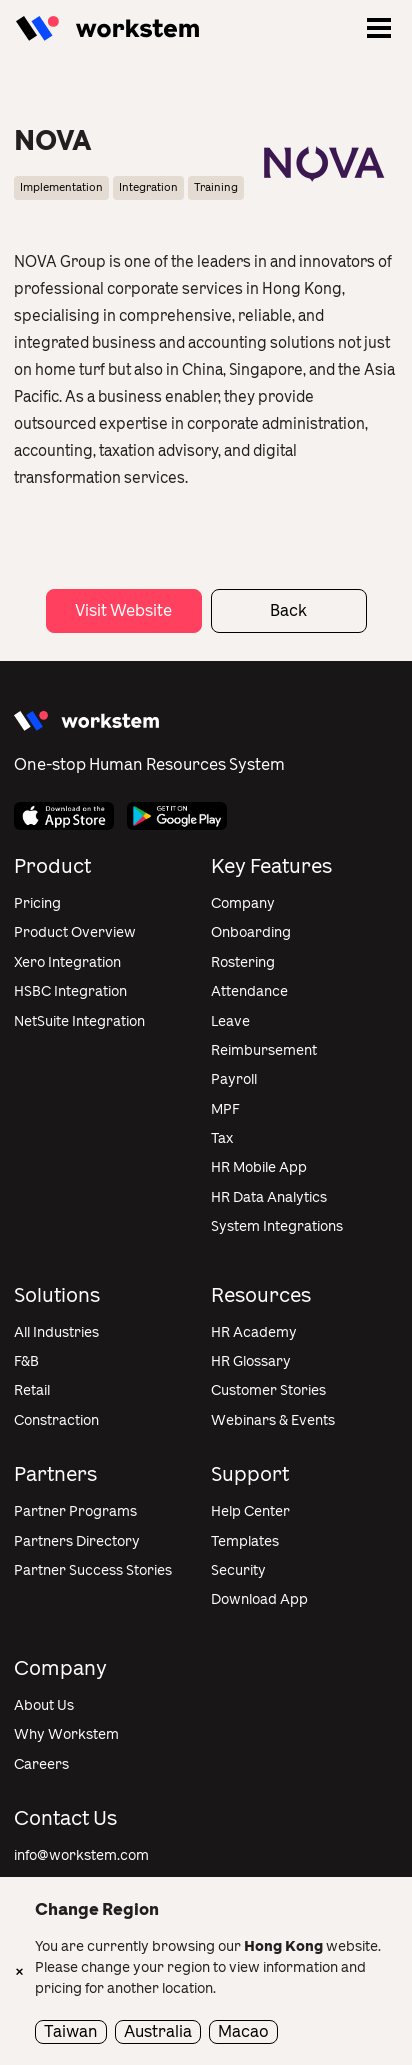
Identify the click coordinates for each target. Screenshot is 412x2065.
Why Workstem (66, 1734)
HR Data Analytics (269, 1197)
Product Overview (75, 932)
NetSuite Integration (79, 1021)
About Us (44, 1705)
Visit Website (123, 610)
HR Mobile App (259, 1167)
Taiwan (71, 2031)
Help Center (250, 1511)
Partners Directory (77, 1541)
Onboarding (251, 932)
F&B (26, 1361)
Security (238, 1570)
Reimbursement (264, 1050)
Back (288, 610)
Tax (222, 1138)
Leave (230, 1021)
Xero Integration (67, 962)
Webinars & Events (273, 1420)
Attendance (249, 991)
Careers (41, 1764)
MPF (225, 1109)
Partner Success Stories (93, 1570)
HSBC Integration (70, 991)
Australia (158, 2031)
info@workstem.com (81, 1855)
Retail (32, 1390)
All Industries (56, 1332)
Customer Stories (268, 1390)
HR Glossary (251, 1361)
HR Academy (254, 1332)
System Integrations (277, 1226)
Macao (243, 2031)
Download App (259, 1599)
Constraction (56, 1420)
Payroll (234, 1079)
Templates (245, 1541)
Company (243, 903)
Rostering (243, 962)
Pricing (37, 903)
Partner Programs (75, 1511)
